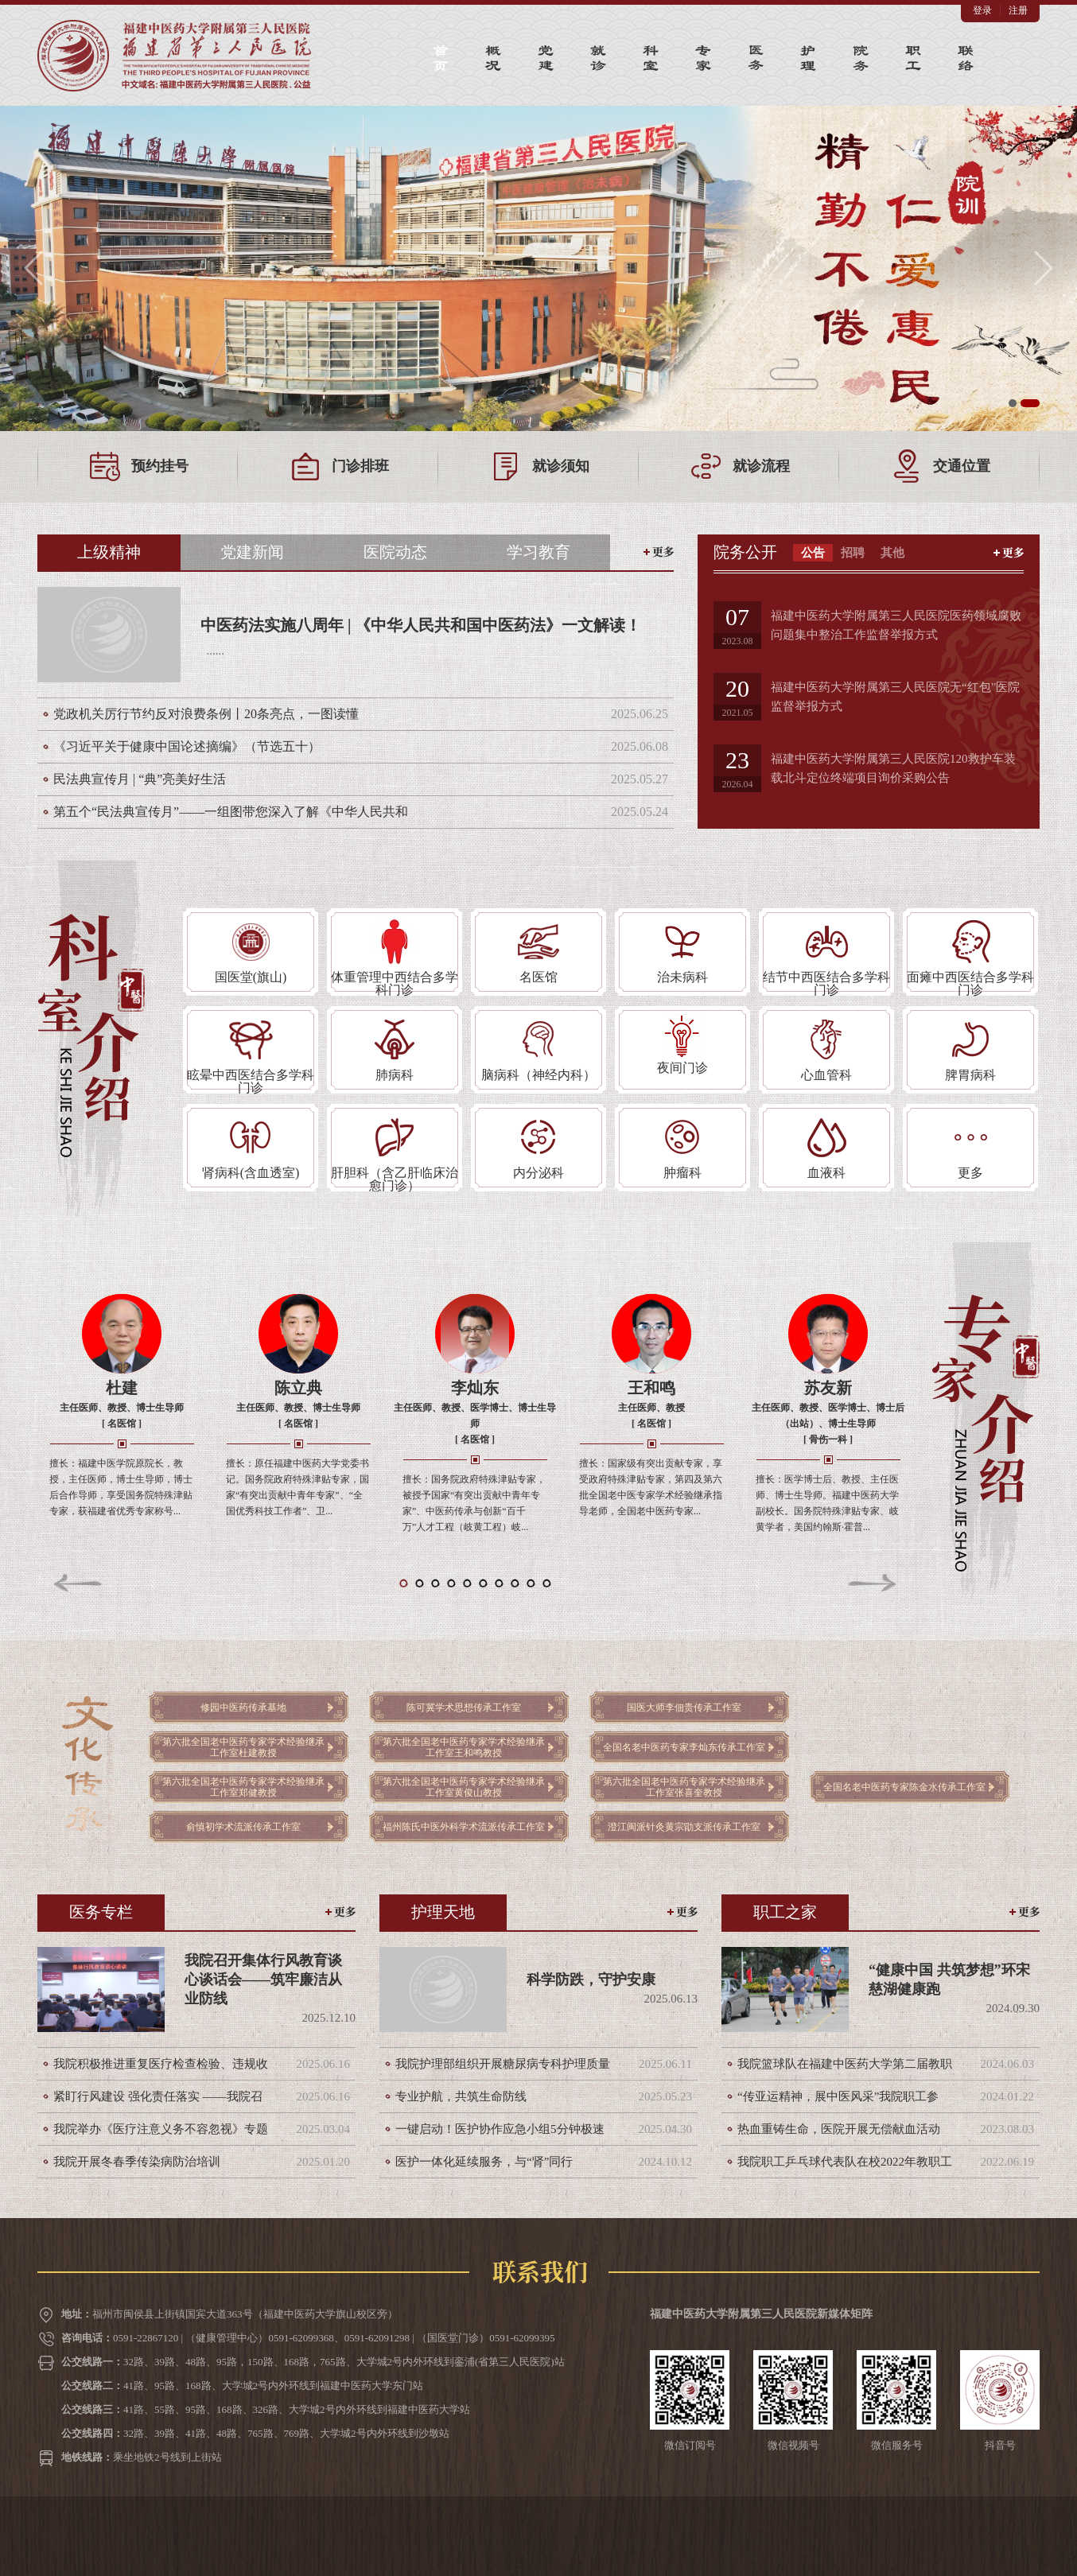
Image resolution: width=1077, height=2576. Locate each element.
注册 (1018, 10)
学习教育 (538, 552)
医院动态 (395, 552)
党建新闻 (252, 552)
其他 (892, 552)
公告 (813, 552)
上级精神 (109, 552)
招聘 (853, 552)
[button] (34, 268)
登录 (982, 10)
